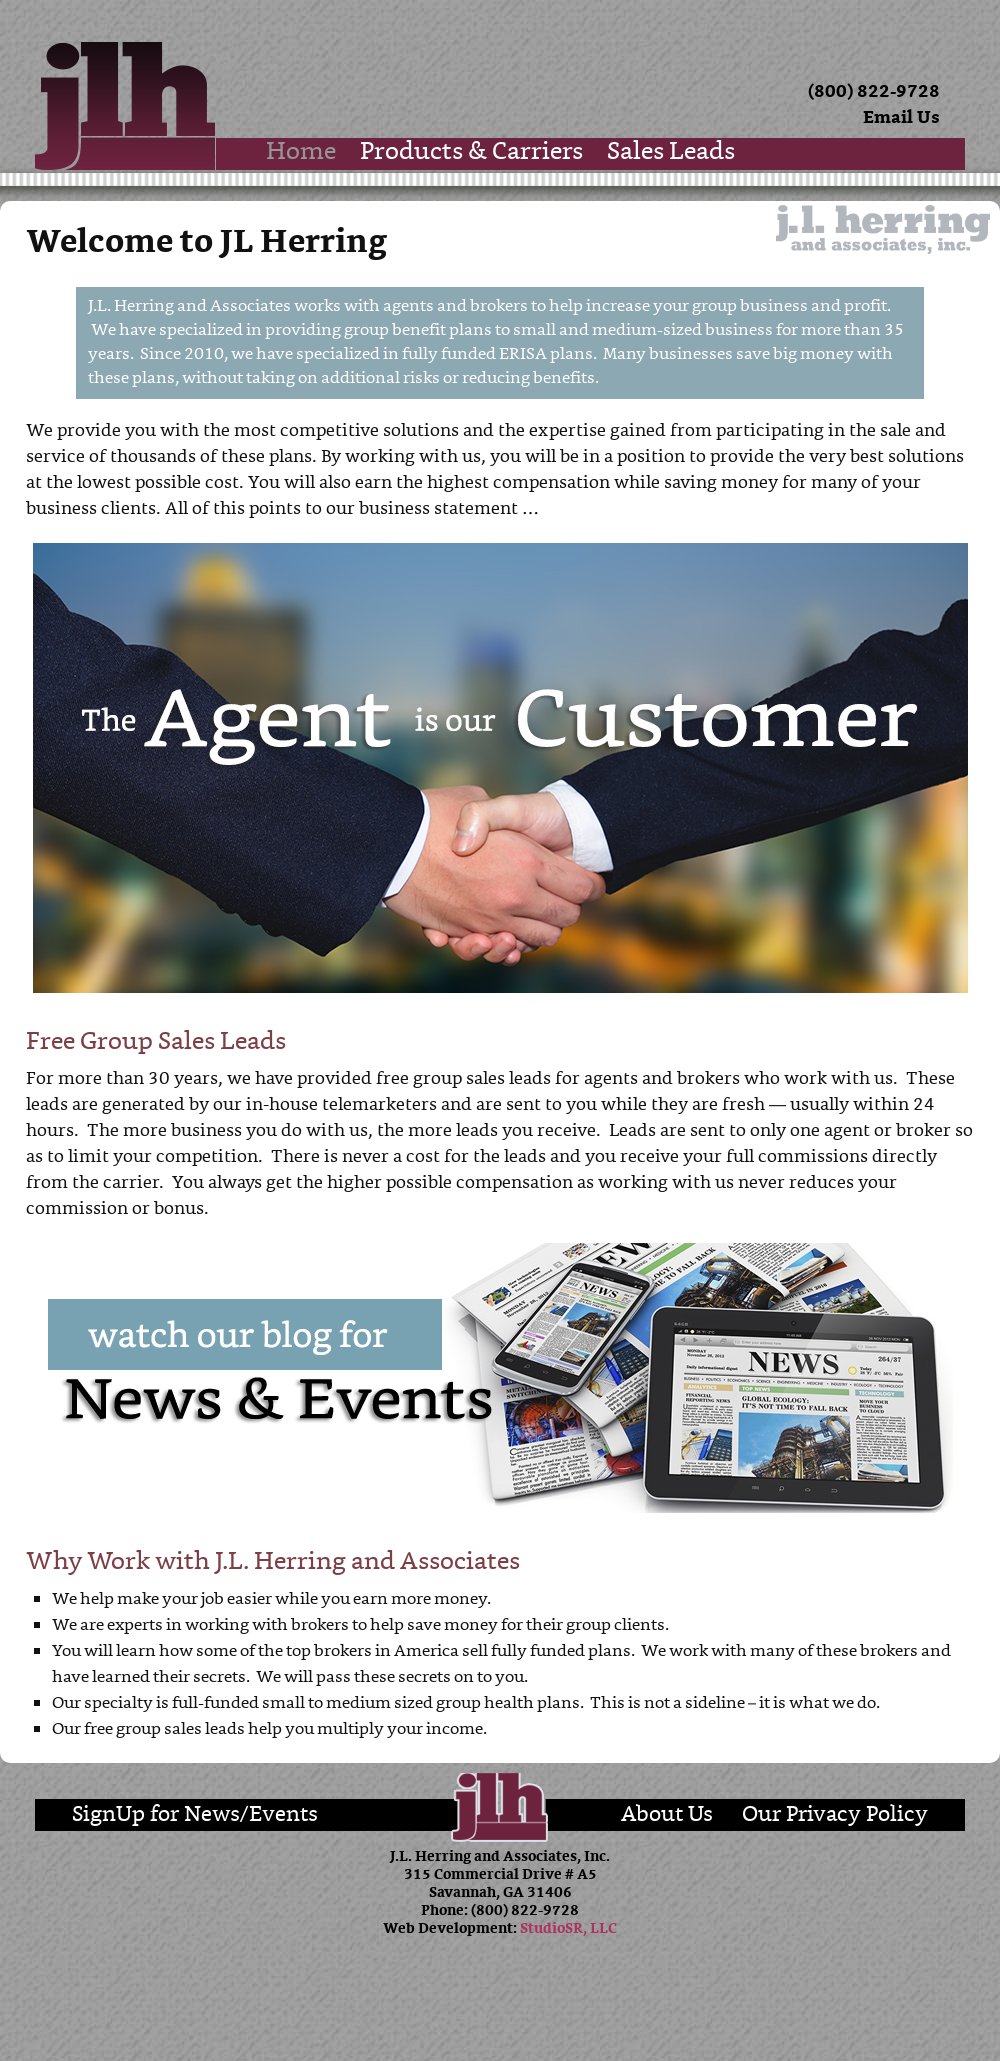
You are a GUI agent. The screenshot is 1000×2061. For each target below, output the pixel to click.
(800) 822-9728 (874, 92)
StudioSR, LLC (568, 1929)
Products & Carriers (471, 153)
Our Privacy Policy (835, 1815)
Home (301, 153)
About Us (667, 1815)
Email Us (901, 118)
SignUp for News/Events (195, 1815)
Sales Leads (671, 153)
